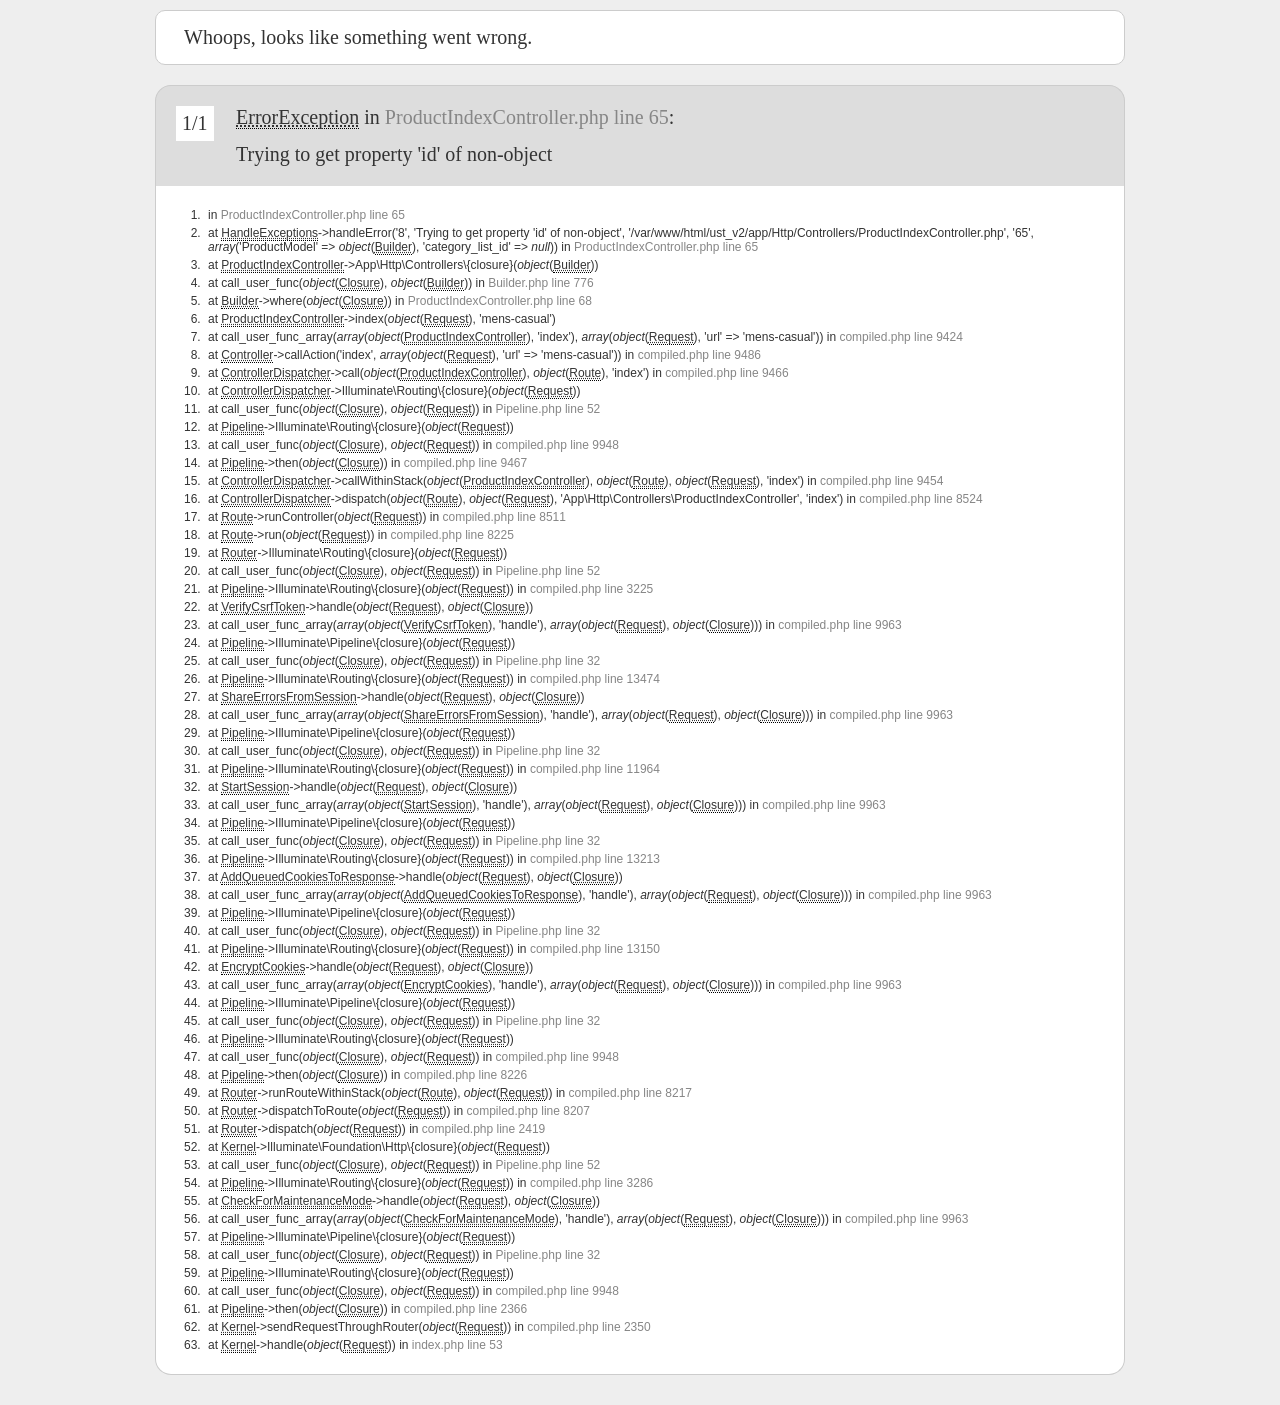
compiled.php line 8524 (920, 499)
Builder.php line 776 (540, 283)
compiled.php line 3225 (591, 589)
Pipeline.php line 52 (548, 409)
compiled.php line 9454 (881, 481)
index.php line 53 (457, 1345)
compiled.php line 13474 (595, 679)
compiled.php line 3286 (591, 1183)
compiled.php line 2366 (465, 1309)
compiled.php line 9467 (465, 463)
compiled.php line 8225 (451, 535)
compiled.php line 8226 (465, 1075)
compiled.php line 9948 (557, 445)
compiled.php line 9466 (726, 373)
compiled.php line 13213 (595, 859)
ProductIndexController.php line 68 (500, 301)
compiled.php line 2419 (483, 1129)
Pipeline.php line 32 (548, 661)
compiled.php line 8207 (528, 1111)
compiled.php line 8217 (630, 1093)
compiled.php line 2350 (588, 1327)
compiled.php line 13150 (595, 949)
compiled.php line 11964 (595, 769)
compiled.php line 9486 (699, 355)
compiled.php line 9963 (839, 625)
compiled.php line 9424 (900, 337)
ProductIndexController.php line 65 (527, 117)
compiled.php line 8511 (503, 517)
